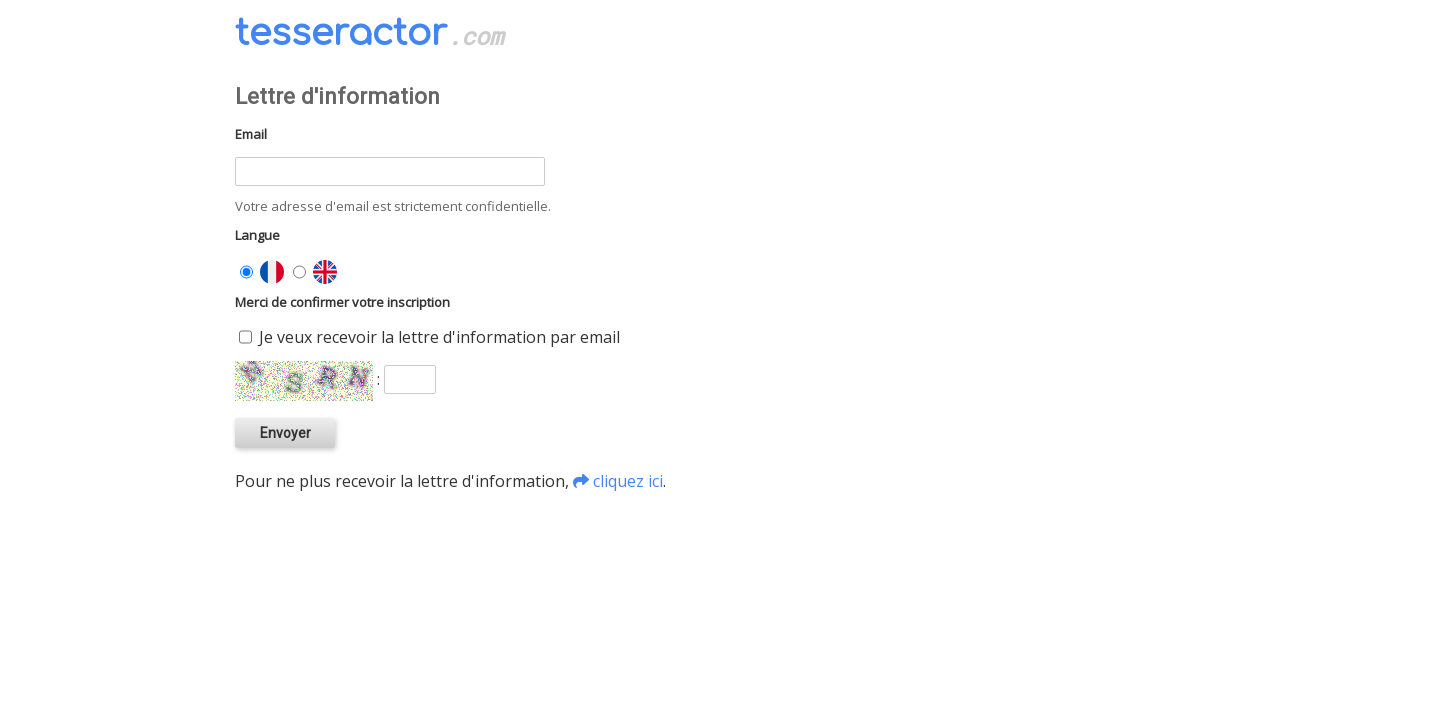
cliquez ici (628, 481)
